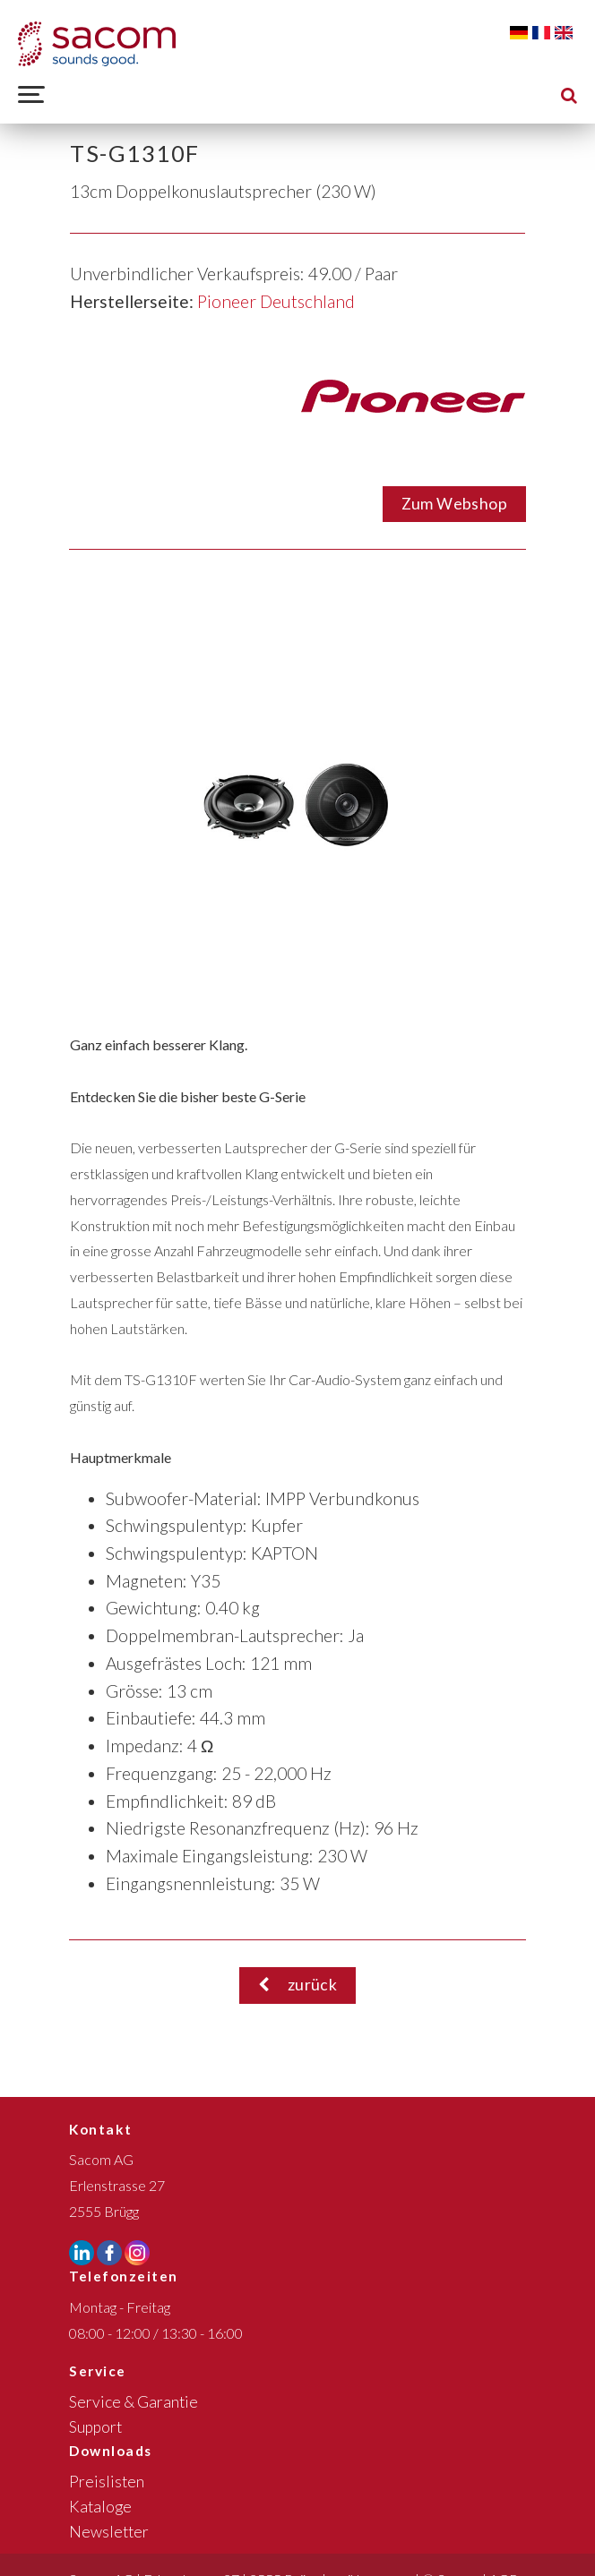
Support (95, 2427)
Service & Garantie (133, 2401)
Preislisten (106, 2481)
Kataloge (100, 2506)
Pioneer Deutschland (276, 301)
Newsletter (109, 2531)
